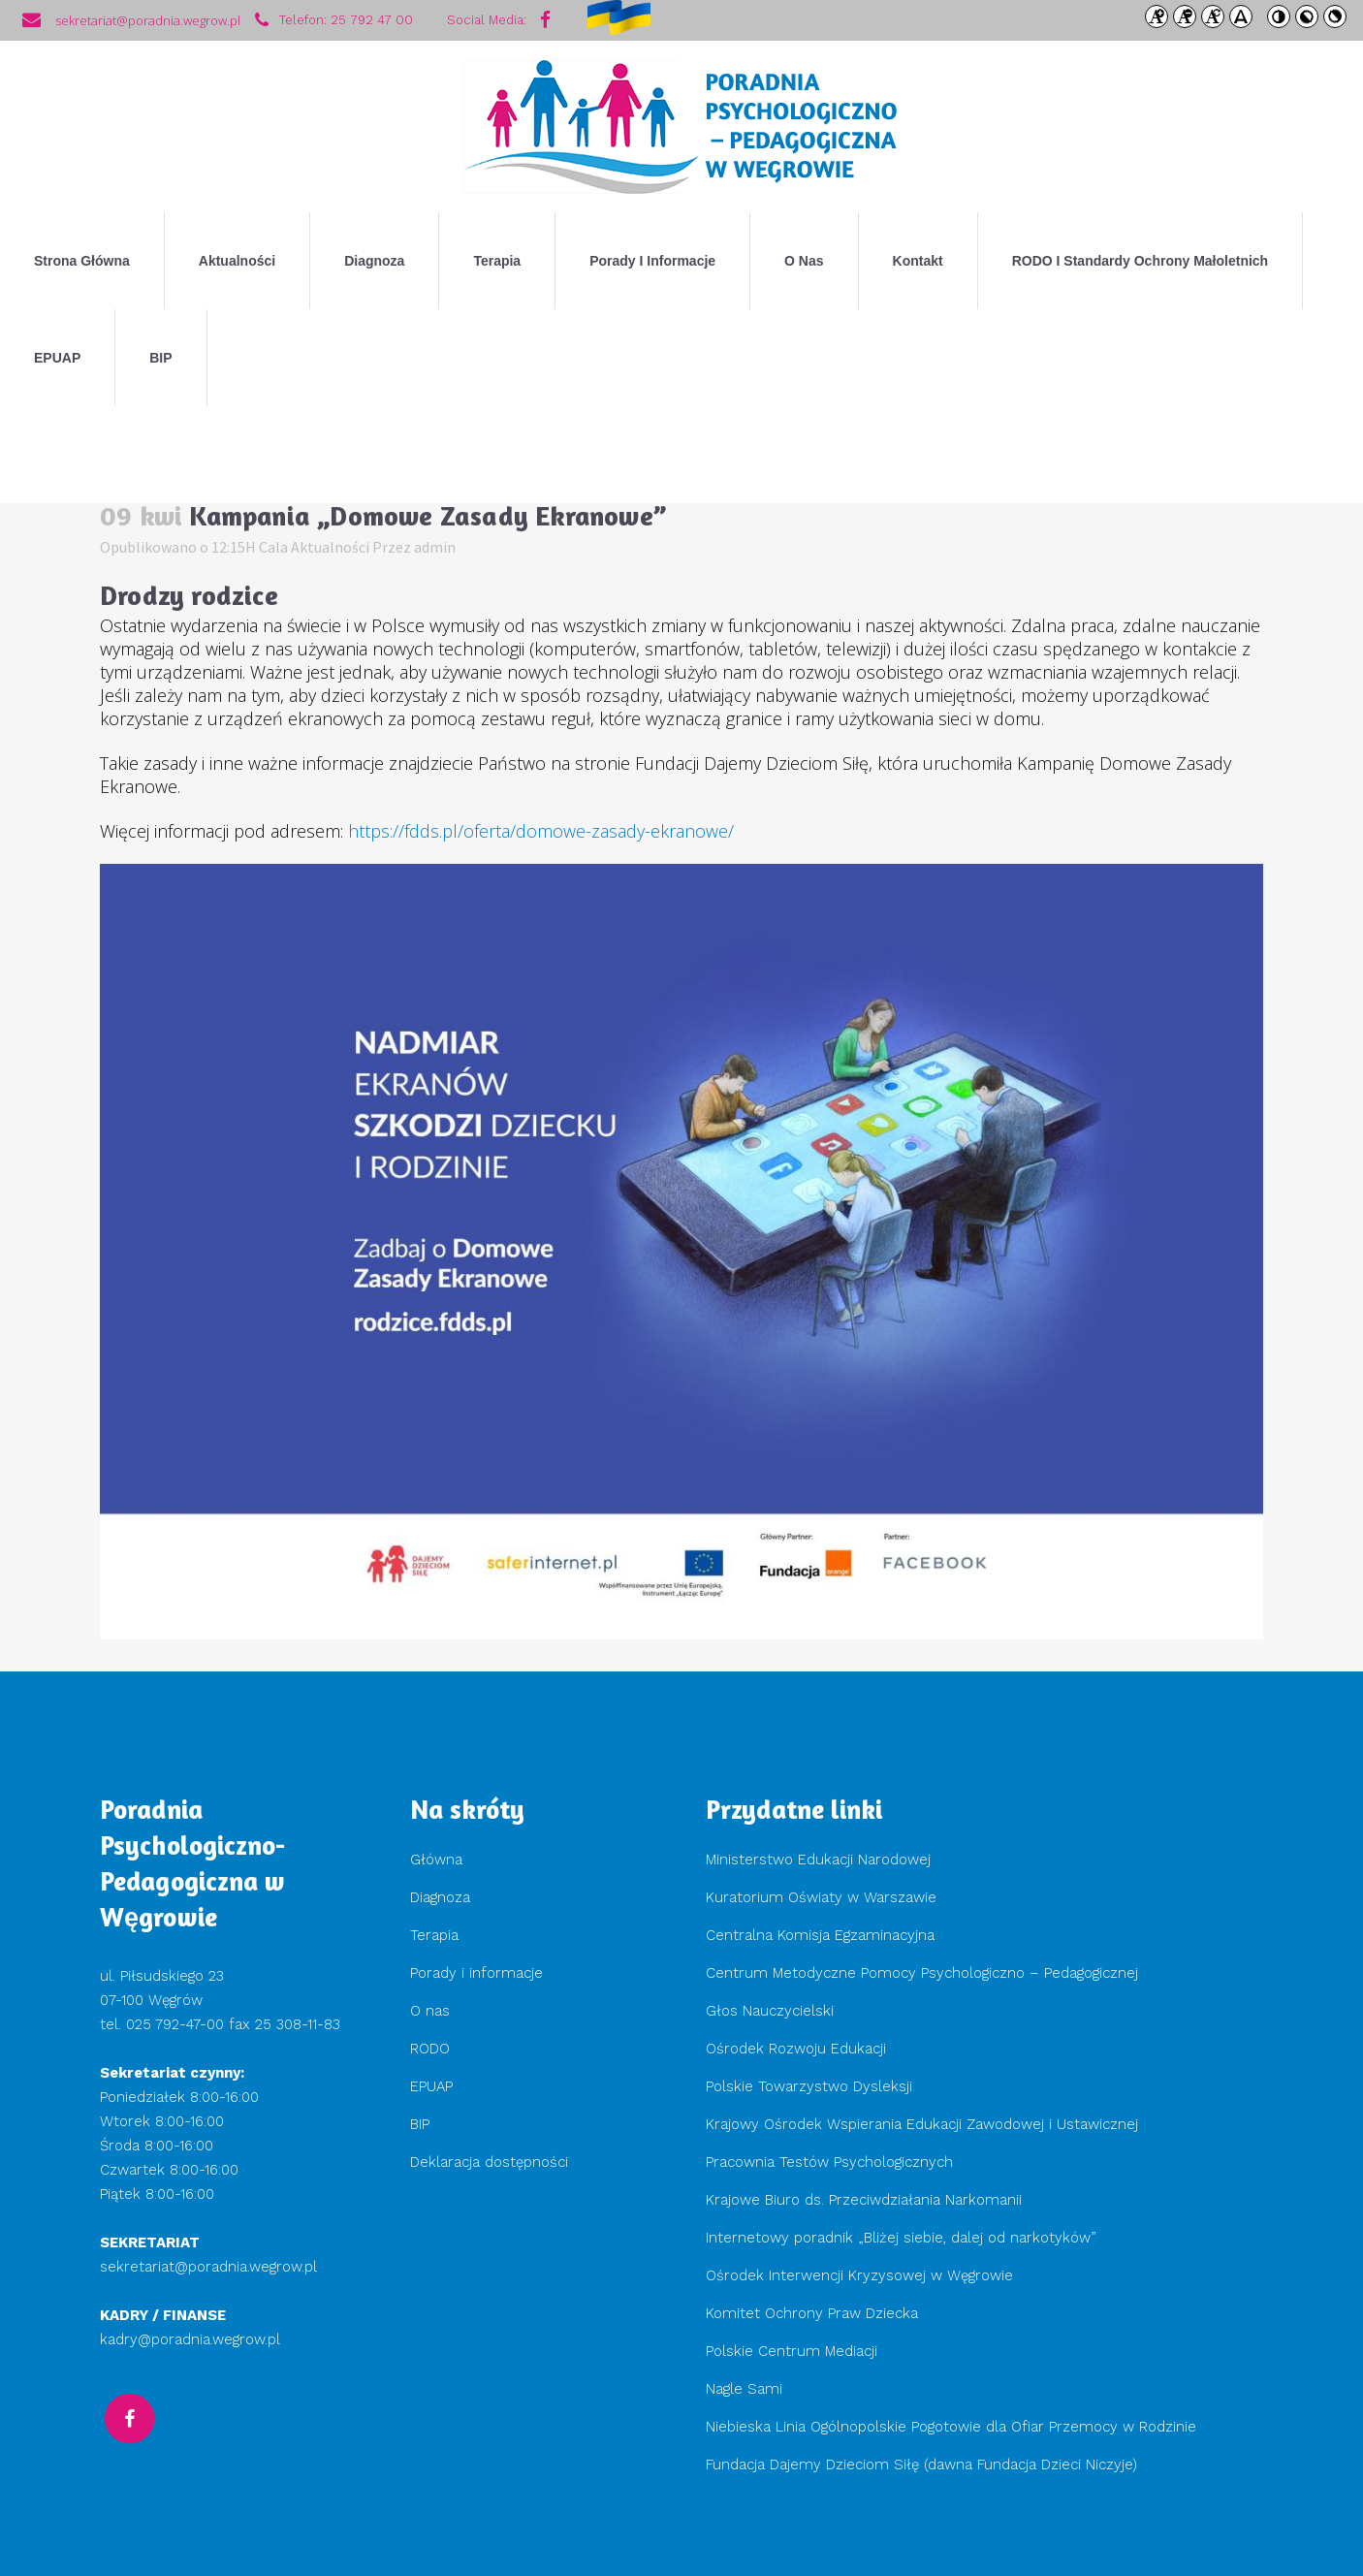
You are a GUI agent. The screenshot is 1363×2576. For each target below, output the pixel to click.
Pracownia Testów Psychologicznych (829, 2162)
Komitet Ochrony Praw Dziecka (812, 2313)
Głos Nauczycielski (770, 2010)
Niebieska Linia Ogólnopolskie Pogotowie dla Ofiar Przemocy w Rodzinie (951, 2426)
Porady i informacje (476, 1973)
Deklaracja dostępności (489, 2162)
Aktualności (330, 547)
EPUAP (431, 2086)
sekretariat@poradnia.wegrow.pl (208, 2266)
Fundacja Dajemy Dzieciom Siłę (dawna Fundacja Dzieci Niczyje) (924, 2464)
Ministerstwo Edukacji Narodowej (818, 1859)
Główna (436, 1859)
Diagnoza (440, 1897)
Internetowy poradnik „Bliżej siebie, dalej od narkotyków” (901, 2237)
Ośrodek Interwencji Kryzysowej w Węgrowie (859, 2275)
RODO (430, 2048)
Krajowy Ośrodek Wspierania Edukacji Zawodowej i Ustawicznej (922, 2124)
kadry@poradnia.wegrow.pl (190, 2339)
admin (435, 547)
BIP (419, 2124)
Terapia (434, 1935)
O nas (430, 2010)
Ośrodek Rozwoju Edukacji (796, 2048)
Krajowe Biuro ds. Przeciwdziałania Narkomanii (864, 2200)
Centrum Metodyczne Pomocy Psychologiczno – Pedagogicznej (922, 1973)
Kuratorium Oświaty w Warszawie (821, 1897)
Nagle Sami (744, 2389)
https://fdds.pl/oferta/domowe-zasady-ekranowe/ (541, 831)
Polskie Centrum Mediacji (791, 2351)
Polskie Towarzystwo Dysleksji (809, 2086)
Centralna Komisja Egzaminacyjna (820, 1935)
